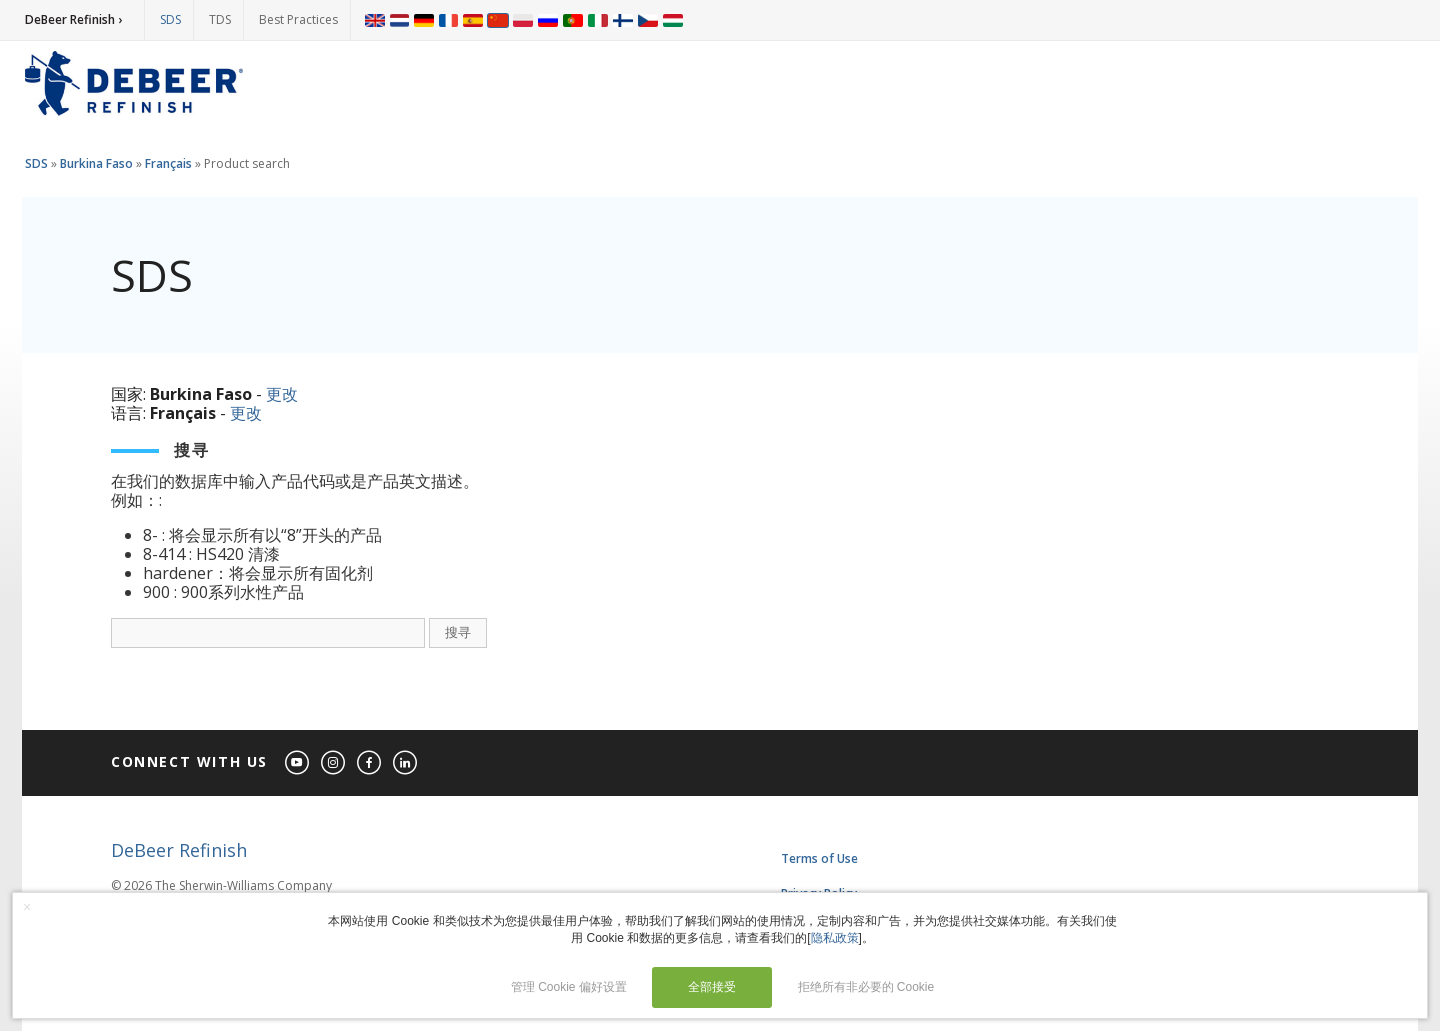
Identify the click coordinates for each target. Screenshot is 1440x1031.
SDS (170, 19)
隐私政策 (835, 938)
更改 (282, 394)
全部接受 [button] (712, 987)
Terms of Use (819, 858)
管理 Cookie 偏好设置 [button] (569, 987)
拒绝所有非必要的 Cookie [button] (866, 987)
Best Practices (298, 19)
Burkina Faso (96, 163)
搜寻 (458, 632)
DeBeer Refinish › (73, 19)
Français (168, 163)
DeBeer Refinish (179, 850)
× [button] (27, 907)
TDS (220, 19)
